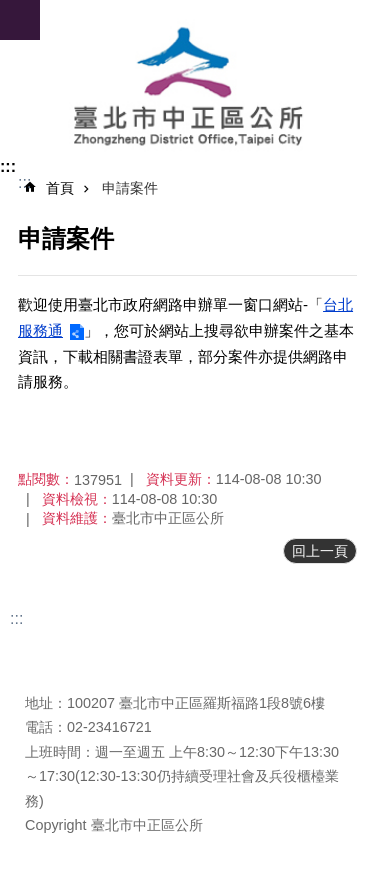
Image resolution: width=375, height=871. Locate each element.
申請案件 (130, 188)
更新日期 (53, 649)
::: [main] (24, 182)
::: (8, 166)
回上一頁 (320, 551)
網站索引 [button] (20, 20)
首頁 (60, 188)
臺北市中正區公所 (187, 88)
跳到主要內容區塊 (10, 10)
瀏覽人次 (53, 673)
